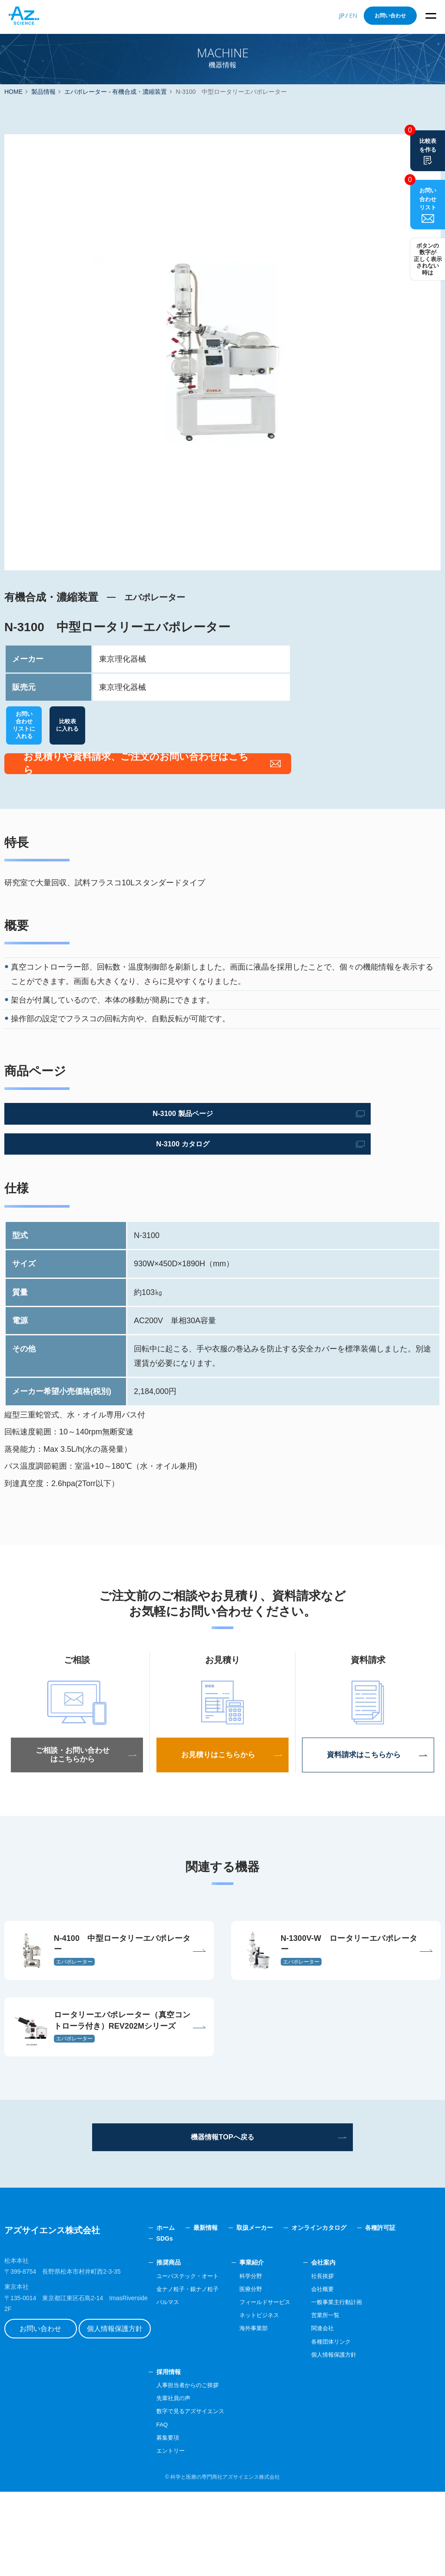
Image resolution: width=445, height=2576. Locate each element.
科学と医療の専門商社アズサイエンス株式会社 (225, 2561)
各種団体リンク (366, 2425)
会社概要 (357, 2373)
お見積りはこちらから (222, 1793)
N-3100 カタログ (84, 1182)
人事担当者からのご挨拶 (215, 2469)
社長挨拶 (357, 2360)
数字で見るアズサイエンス (218, 2495)
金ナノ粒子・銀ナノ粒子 (215, 2373)
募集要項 (194, 2521)
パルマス (194, 2386)
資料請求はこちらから (368, 1793)
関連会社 (357, 2412)
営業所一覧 (360, 2399)
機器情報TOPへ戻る (222, 2219)
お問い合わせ (390, 16)
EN (353, 15)
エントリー (197, 2534)
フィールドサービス (296, 2386)
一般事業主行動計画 (372, 2386)
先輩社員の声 (200, 2482)
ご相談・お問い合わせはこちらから (77, 1793)
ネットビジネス (290, 2399)
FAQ (188, 2508)
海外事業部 (284, 2412)
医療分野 (281, 2373)
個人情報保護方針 (132, 2404)
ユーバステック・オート (215, 2360)
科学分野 (281, 2360)
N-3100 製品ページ (84, 1150)
